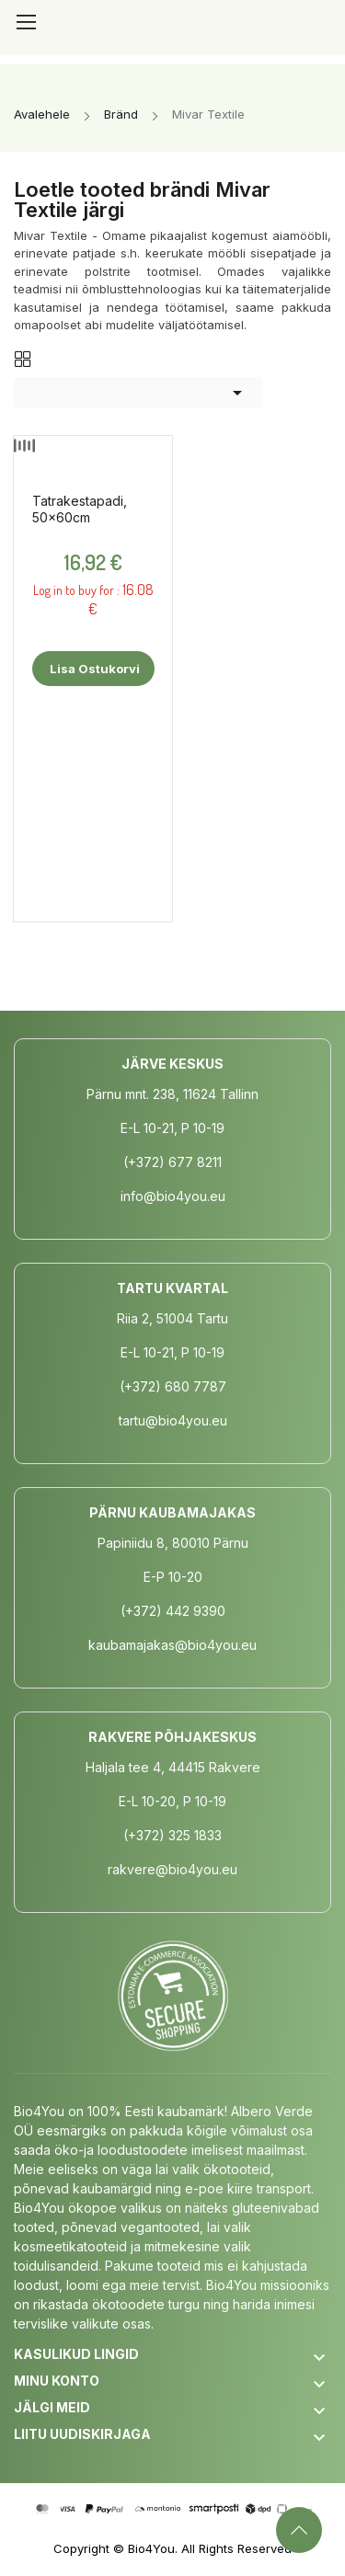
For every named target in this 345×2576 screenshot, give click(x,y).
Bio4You (151, 2548)
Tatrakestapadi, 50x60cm (79, 509)
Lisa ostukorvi (93, 668)
